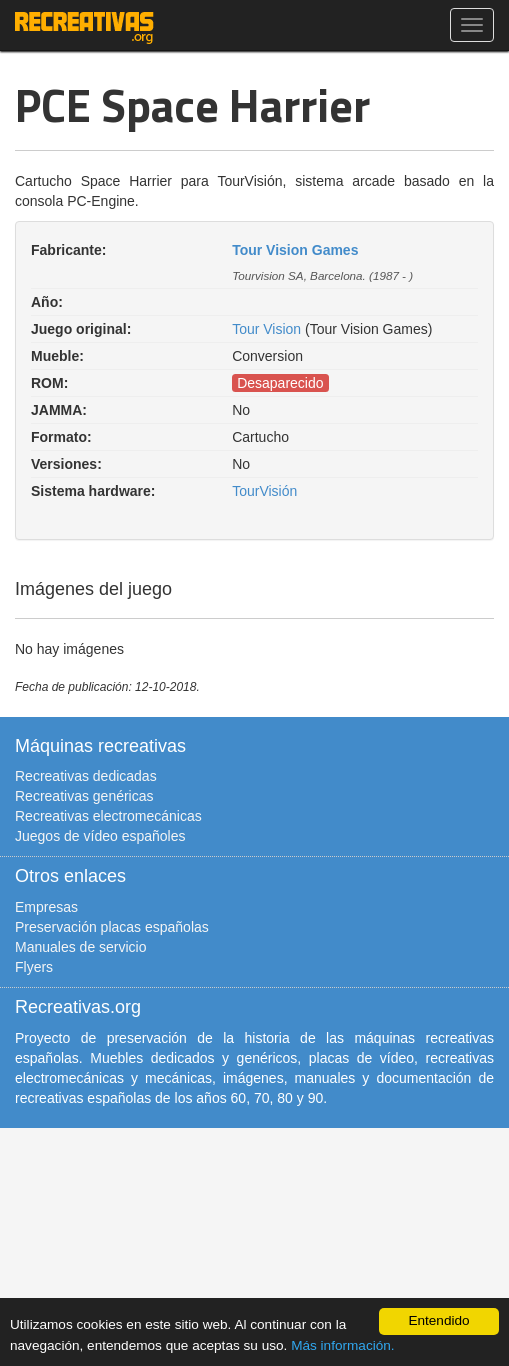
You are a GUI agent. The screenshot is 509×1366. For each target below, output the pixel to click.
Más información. (343, 1345)
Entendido (438, 1320)
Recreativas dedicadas (86, 776)
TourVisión (264, 491)
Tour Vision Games (295, 250)
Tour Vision (266, 329)
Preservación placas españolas (112, 927)
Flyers (34, 967)
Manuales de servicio (81, 947)
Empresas (46, 907)
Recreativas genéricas (84, 796)
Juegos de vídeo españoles (100, 836)
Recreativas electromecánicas (108, 816)
